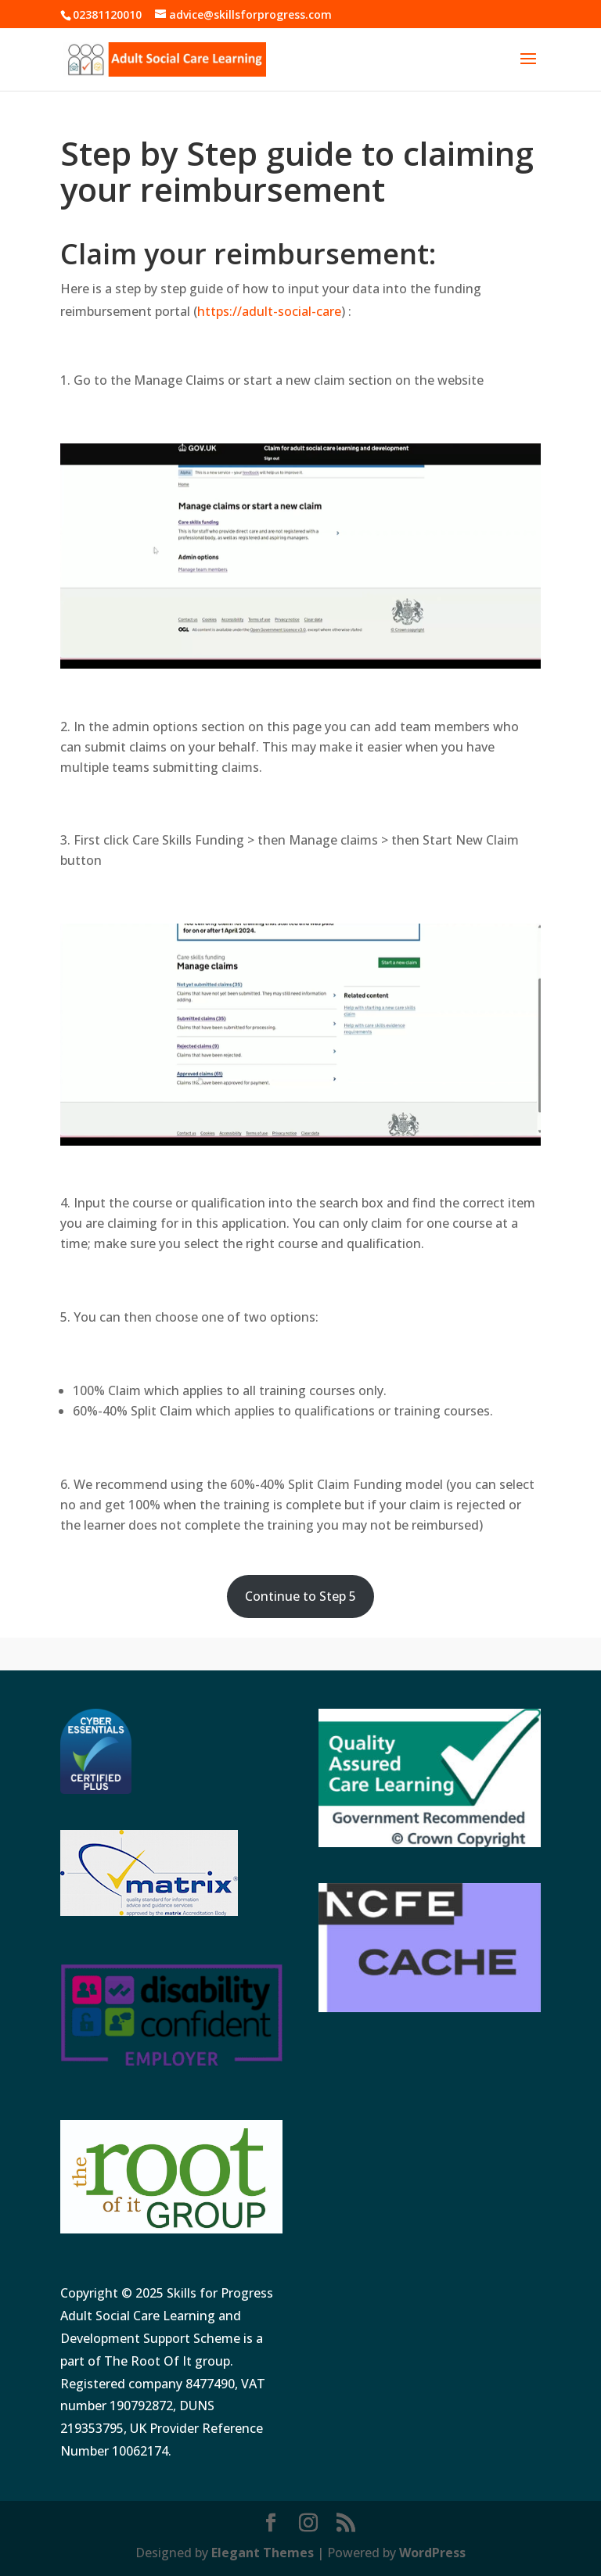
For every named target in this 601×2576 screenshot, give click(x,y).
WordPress (432, 2552)
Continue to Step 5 (300, 1596)
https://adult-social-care (269, 311)
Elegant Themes (262, 2552)
